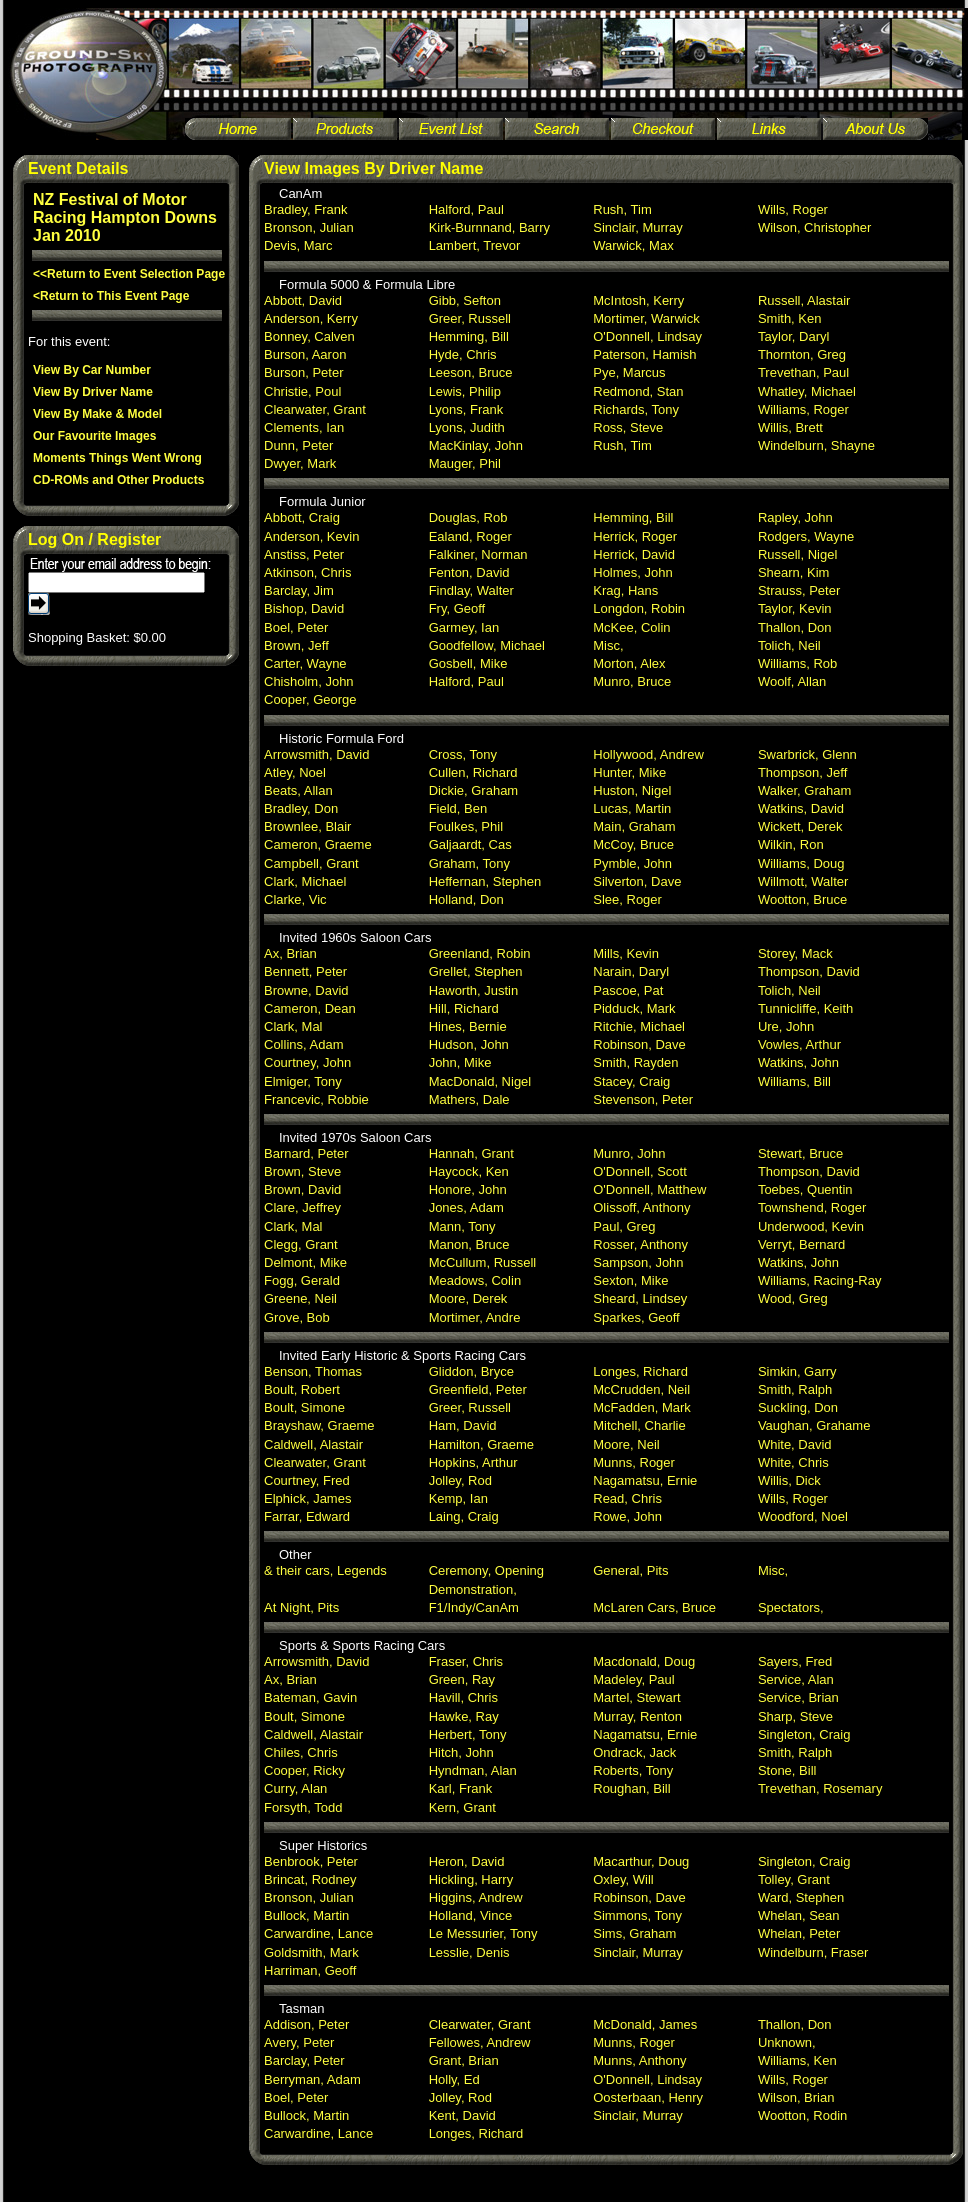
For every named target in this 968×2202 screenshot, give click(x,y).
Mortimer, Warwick (646, 318)
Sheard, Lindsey (640, 1298)
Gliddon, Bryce (471, 1371)
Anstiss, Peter (304, 554)
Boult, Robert (302, 1389)
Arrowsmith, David (316, 754)
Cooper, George (310, 699)
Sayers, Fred (795, 1661)
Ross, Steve (628, 427)
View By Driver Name (93, 392)
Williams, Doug (801, 863)
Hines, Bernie (468, 1026)
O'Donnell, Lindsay (647, 336)
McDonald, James (645, 2024)
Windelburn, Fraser (813, 1952)
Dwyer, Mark (300, 463)
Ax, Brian (290, 953)
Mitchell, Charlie (639, 1425)
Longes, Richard (640, 1371)
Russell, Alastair (804, 300)
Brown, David (302, 1189)
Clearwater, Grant (315, 409)
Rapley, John (795, 517)
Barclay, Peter (304, 2060)
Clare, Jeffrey (302, 1207)
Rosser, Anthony (640, 1244)
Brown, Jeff (296, 645)
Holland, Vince (471, 1915)
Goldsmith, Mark (311, 1952)
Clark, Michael (305, 881)
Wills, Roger (793, 209)
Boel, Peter (296, 627)
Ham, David (463, 1425)
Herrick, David (634, 554)
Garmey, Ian (464, 627)
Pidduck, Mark (634, 1008)
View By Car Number (92, 370)
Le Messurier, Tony (483, 1933)
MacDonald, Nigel (480, 1081)
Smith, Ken (790, 318)
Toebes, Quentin (805, 1189)
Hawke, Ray (464, 1716)
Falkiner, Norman (478, 554)
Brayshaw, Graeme (319, 1425)
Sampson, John (638, 1262)
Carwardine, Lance (318, 1933)
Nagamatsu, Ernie (645, 1480)
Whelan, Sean (799, 1915)
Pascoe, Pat (628, 990)
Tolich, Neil (789, 645)
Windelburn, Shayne (816, 445)
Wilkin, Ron (791, 844)
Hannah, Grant (471, 1153)
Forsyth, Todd (303, 1807)
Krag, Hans (625, 590)
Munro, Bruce (632, 681)
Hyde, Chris (463, 354)
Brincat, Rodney (310, 1879)
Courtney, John (307, 1062)
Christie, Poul (302, 391)
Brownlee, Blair (307, 826)
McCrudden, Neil (641, 1389)
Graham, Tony (469, 863)
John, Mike (460, 1062)
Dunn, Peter (298, 445)
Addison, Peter (306, 2024)
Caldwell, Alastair (313, 1444)
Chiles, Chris (301, 1752)
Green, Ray (462, 1679)
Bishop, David (304, 608)
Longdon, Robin (639, 608)
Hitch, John (461, 1752)
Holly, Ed (454, 2079)
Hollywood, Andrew (648, 754)
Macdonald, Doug (644, 1661)
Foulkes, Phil (466, 826)
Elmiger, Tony (303, 1081)
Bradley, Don (301, 808)
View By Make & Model (97, 414)
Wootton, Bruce (802, 899)
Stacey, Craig (631, 1081)
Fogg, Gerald (302, 1280)
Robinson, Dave (639, 1044)
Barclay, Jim (299, 590)
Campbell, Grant (311, 863)
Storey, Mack (795, 953)
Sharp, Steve (795, 1716)
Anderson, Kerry (311, 318)
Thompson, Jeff (802, 772)
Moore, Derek (468, 1298)
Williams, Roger (803, 409)
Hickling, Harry (471, 1879)
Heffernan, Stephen (485, 881)
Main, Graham (634, 826)
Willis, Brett (790, 427)
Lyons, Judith (467, 427)
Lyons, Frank (466, 409)
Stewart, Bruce (800, 1153)
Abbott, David (303, 300)
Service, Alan (796, 1679)
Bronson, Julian (309, 227)
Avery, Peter (299, 2042)
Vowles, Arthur (799, 1044)
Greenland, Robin (480, 953)
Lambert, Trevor (475, 245)
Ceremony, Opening (486, 1570)
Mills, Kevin (626, 953)
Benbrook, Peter (311, 1861)
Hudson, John (469, 1044)
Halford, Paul (466, 209)
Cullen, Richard (473, 772)
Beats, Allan (298, 790)
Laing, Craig (464, 1516)
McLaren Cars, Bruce (654, 1607)
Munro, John (629, 1153)
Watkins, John (798, 1062)
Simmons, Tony (637, 1915)
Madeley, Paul (633, 1679)
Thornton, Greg (802, 354)
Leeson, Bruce (471, 372)
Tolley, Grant (794, 1879)
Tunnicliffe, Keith (805, 1008)
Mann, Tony (462, 1226)
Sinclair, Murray (638, 227)
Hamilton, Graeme (481, 1444)
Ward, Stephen (801, 1897)
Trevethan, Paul (803, 372)
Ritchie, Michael (639, 1026)
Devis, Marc (298, 245)
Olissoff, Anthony (641, 1207)
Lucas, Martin (632, 808)
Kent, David (462, 2115)
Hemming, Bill (469, 336)
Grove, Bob (297, 1317)
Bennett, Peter (305, 971)
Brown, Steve (302, 1171)
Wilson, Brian (796, 2097)
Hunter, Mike (629, 772)
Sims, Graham (634, 1933)
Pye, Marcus (629, 372)
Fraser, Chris (466, 1661)
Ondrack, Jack (634, 1752)
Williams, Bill (794, 1081)
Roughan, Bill (631, 1788)
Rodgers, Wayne (806, 536)
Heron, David (467, 1861)
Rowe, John (627, 1516)
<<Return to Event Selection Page (129, 274)
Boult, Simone (304, 1407)
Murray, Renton (637, 1716)
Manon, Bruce (469, 1244)
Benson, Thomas (313, 1371)
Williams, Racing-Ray (820, 1280)
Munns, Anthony (639, 2060)
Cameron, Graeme (318, 844)
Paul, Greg (624, 1226)
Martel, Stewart (636, 1697)
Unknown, (787, 2042)
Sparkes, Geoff (636, 1317)
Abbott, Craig (302, 517)
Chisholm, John (309, 681)
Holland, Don (466, 899)
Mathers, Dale (469, 1099)
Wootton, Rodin (802, 2115)
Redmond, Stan (638, 391)
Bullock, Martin (306, 1915)
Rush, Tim (622, 209)
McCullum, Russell (483, 1262)
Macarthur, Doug (641, 1861)
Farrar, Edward (307, 1516)
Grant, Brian (464, 2060)
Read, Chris (627, 1498)
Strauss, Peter (799, 590)
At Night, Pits (301, 1607)
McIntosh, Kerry (638, 300)
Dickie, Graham (474, 790)
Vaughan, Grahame (814, 1425)
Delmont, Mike (305, 1262)
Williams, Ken (797, 2060)
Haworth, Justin (474, 990)
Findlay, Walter (471, 590)
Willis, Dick (789, 1480)
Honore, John (468, 1189)
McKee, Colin (631, 627)
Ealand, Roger (470, 536)
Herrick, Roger (635, 536)
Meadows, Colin (475, 1280)
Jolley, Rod (460, 1480)
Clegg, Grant (301, 1244)
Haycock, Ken (469, 1171)
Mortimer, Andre (475, 1317)
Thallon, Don (795, 627)
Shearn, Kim (794, 572)
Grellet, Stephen (476, 971)
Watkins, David (801, 808)
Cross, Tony (463, 754)
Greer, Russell (470, 318)
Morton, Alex (629, 663)
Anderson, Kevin (311, 536)
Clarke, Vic (295, 899)
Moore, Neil (626, 1444)
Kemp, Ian (458, 1498)
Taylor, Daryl (794, 336)
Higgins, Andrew (476, 1897)
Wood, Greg (793, 1298)
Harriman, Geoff (310, 1970)
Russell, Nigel (797, 554)
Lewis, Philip (465, 391)
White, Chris (793, 1462)
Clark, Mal (293, 1026)
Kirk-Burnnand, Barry (489, 227)
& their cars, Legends (325, 1570)
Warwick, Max (633, 245)
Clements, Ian (304, 427)
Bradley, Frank (306, 209)
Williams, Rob (797, 663)
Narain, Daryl (631, 971)
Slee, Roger (627, 899)
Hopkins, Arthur (473, 1462)
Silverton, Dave (637, 881)
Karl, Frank (461, 1788)
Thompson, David (809, 971)
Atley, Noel (295, 772)
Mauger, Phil (465, 463)
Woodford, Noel (803, 1516)
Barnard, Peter (306, 1153)
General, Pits (630, 1570)
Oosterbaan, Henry (648, 2097)
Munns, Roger (634, 1462)
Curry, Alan (295, 1788)
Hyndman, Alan (473, 1770)
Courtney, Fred (307, 1480)
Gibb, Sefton (465, 300)
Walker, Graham (804, 790)
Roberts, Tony (633, 1770)
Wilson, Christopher (814, 227)
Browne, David (306, 990)
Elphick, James (307, 1498)
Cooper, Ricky (304, 1770)
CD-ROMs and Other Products (118, 480)
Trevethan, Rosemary (820, 1788)
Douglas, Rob (468, 517)
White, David (795, 1444)
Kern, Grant (462, 1807)
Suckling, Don (798, 1407)
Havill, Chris (463, 1697)
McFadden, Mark (642, 1407)
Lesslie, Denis (469, 1952)
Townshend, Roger (812, 1207)
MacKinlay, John (476, 445)
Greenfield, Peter (478, 1389)
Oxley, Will (623, 1879)
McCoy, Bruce (633, 844)
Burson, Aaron (305, 354)
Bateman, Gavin (310, 1697)
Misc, (608, 645)
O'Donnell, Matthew (649, 1189)
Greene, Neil (300, 1298)
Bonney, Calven (309, 336)
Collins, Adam (303, 1044)
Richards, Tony (636, 409)
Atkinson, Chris (307, 572)
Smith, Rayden (635, 1062)
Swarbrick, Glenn (807, 754)
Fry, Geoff (457, 608)
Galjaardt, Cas (470, 844)
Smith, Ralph (795, 1389)
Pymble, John (632, 863)
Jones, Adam (466, 1207)
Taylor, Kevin (795, 608)
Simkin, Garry (797, 1371)
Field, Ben (458, 808)
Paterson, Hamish (644, 354)
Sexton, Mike (630, 1280)
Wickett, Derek (800, 826)
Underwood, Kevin (811, 1226)
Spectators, (791, 1607)
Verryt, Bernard (801, 1244)
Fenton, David (469, 572)
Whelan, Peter (799, 1933)
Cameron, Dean (310, 1008)
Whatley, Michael (807, 391)
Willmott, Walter (803, 881)
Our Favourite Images (94, 436)
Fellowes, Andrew (480, 2042)
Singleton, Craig (804, 1734)
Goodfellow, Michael (487, 645)
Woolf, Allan (792, 681)
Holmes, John (632, 572)
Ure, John (786, 1026)
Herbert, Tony (468, 1734)
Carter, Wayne (305, 663)
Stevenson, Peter (643, 1099)
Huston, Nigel (632, 790)
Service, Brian (798, 1697)
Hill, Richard (464, 1008)
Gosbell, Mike (468, 663)
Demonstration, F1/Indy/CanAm (474, 1598)
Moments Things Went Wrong (117, 458)
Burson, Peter (304, 372)
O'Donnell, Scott (640, 1171)
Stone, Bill (787, 1770)
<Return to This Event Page (111, 296)
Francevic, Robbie (316, 1099)
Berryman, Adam (312, 2079)
